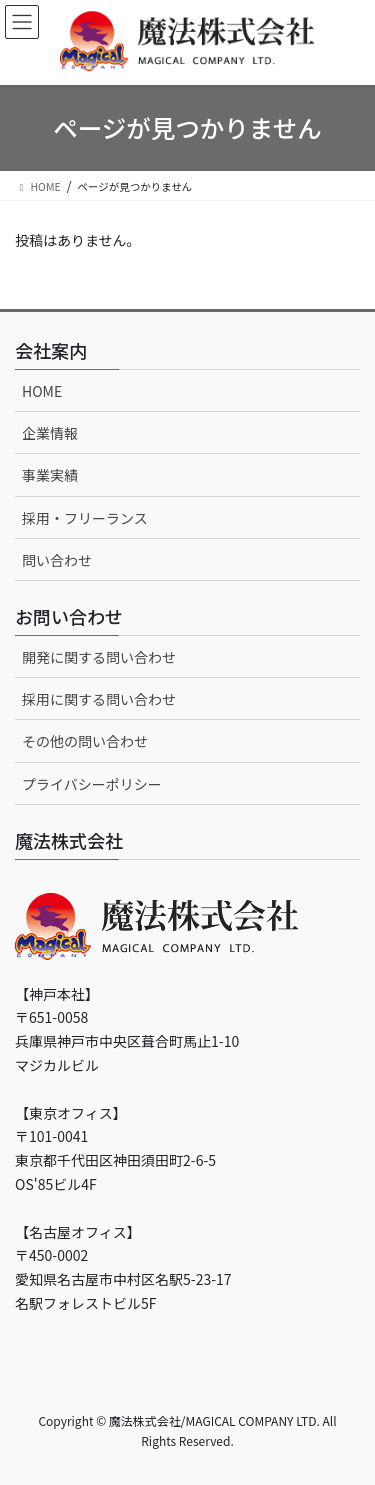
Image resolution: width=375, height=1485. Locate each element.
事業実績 (50, 475)
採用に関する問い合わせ (99, 699)
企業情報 (50, 433)
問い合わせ (57, 560)
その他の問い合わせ (85, 741)
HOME (42, 391)
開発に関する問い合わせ (99, 657)
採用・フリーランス (85, 518)
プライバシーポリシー (92, 784)
